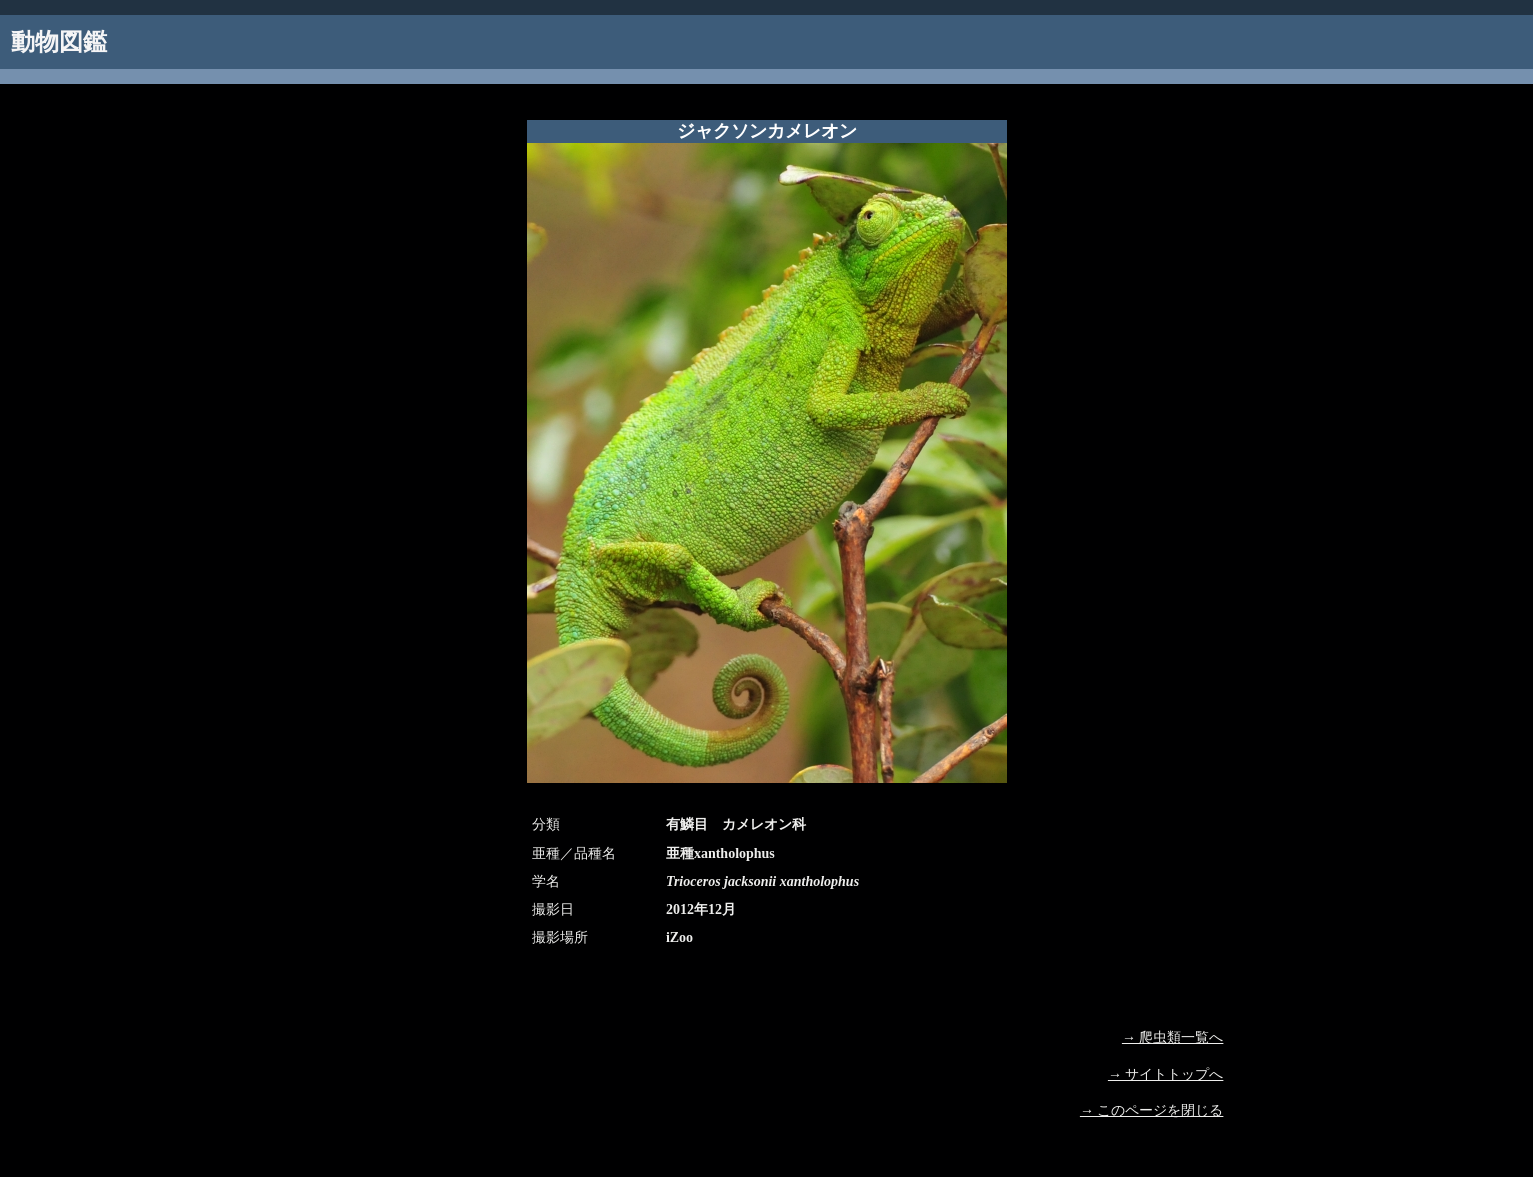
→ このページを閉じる (1152, 1110)
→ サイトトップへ (1166, 1074)
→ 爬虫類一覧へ (1173, 1037)
